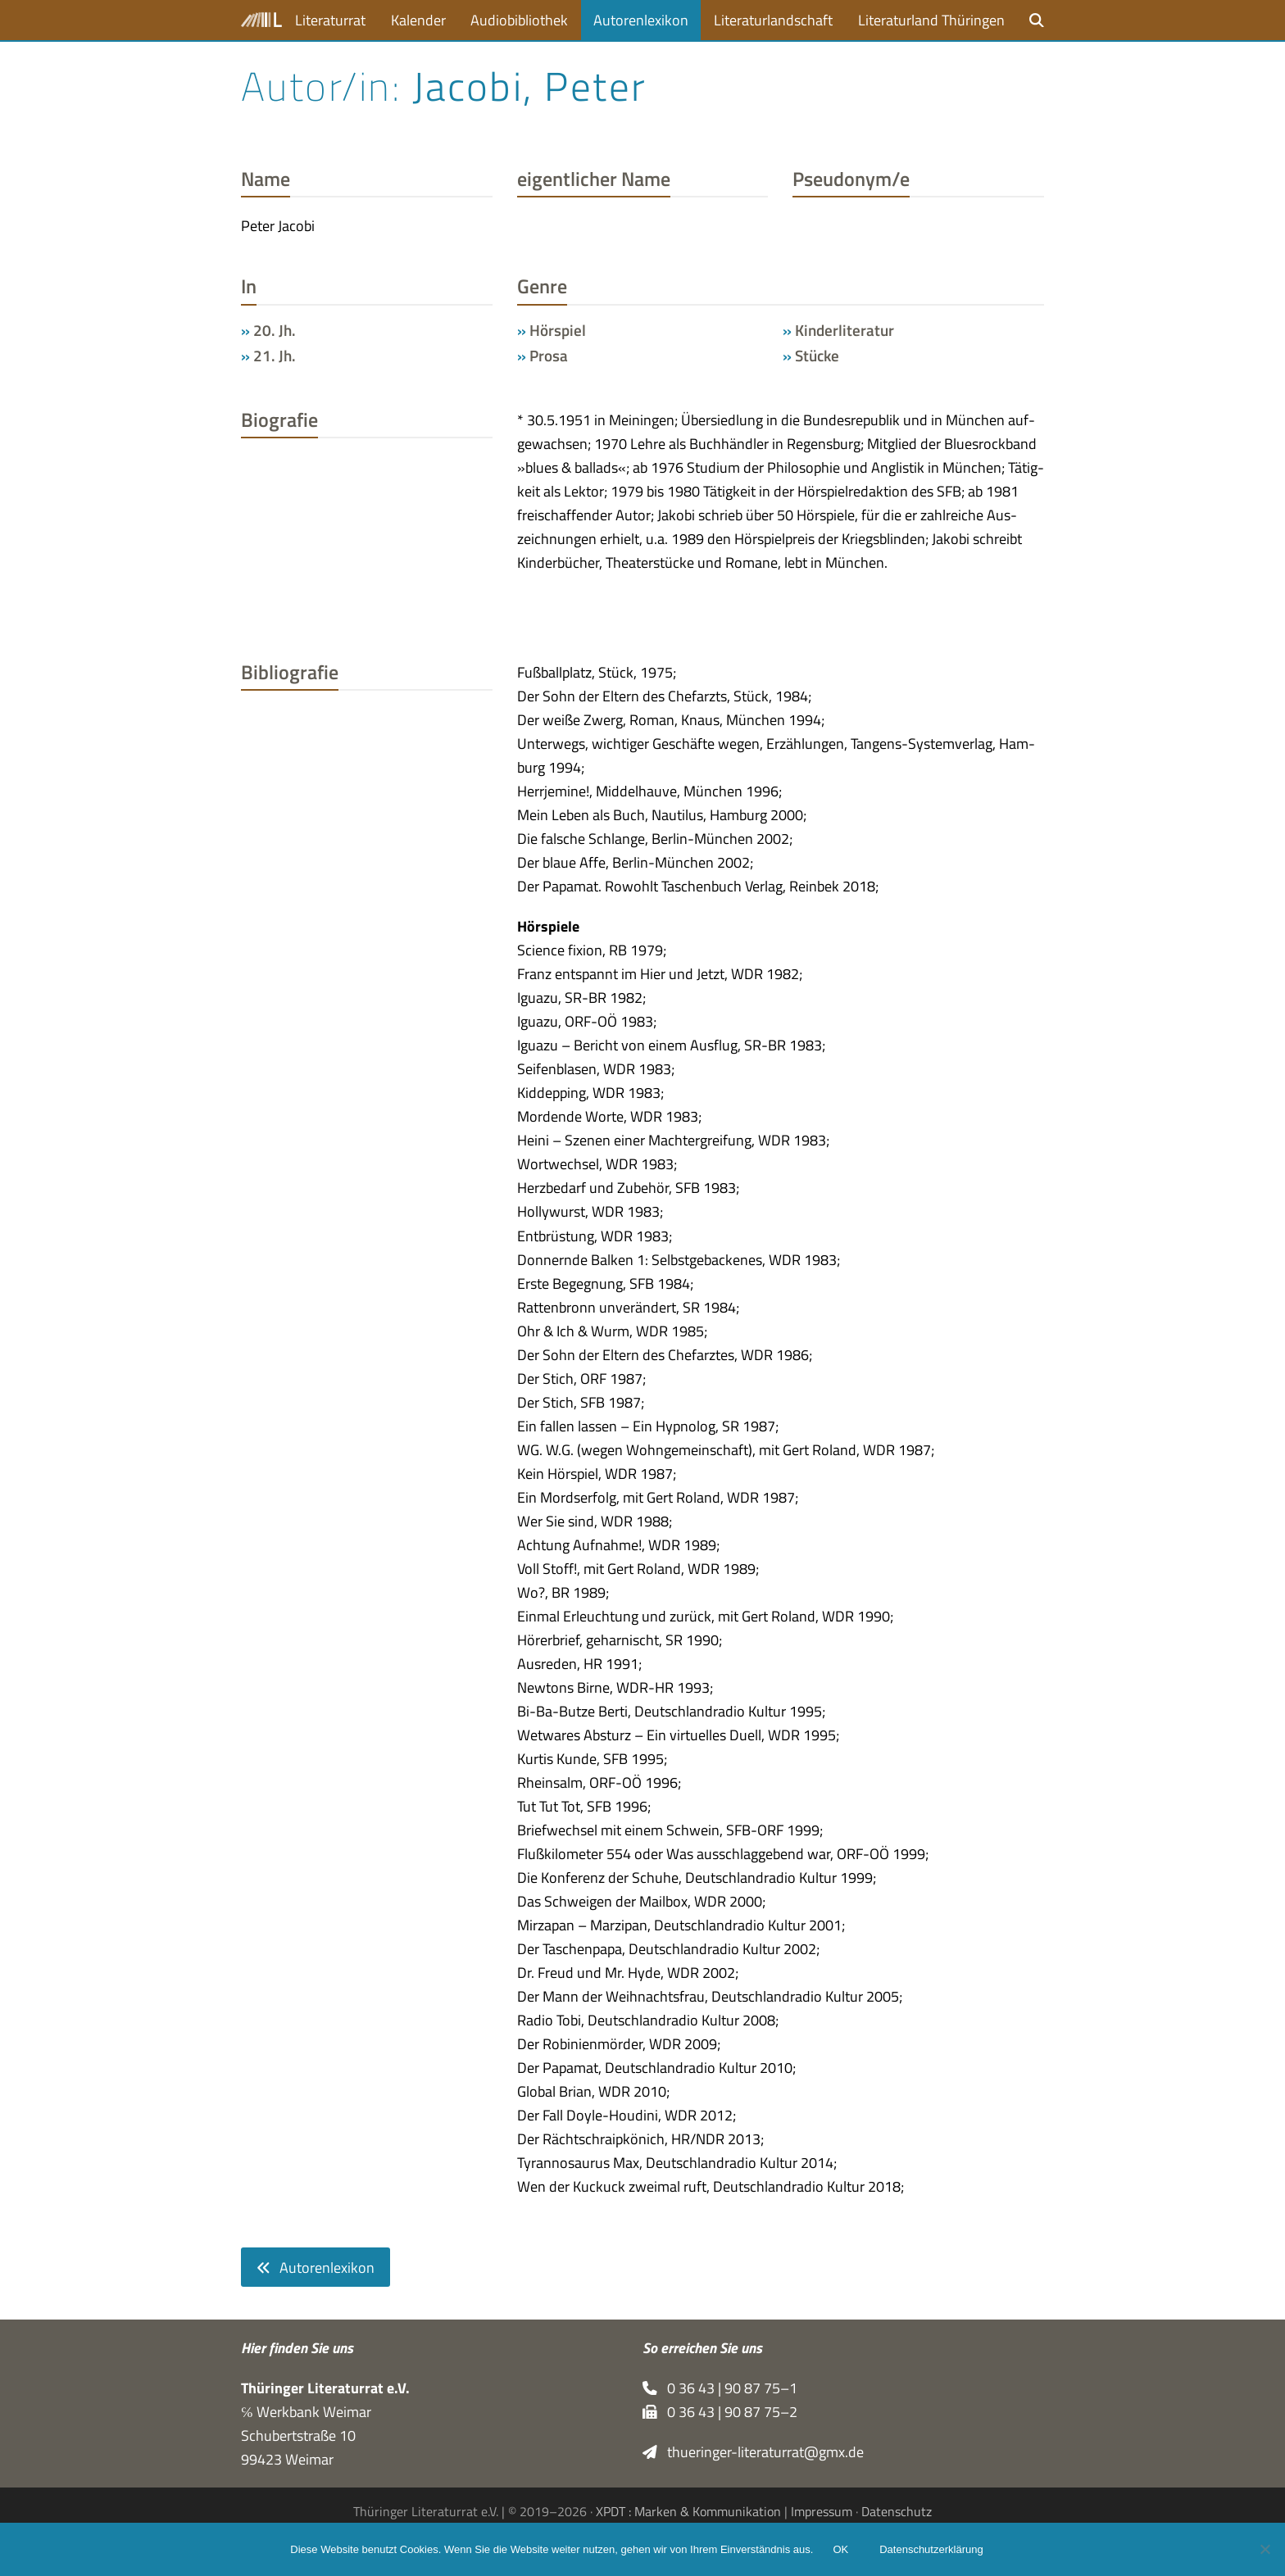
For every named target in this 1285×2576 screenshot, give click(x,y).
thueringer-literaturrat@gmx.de (753, 2452)
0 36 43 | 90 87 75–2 (719, 2412)
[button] (1036, 20)
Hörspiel (557, 330)
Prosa (548, 355)
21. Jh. (274, 355)
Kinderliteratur (844, 330)
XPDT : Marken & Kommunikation (688, 2511)
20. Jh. (274, 330)
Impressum (821, 2511)
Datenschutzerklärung (931, 2549)
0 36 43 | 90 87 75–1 (719, 2388)
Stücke (817, 355)
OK (840, 2549)
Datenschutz (896, 2511)
